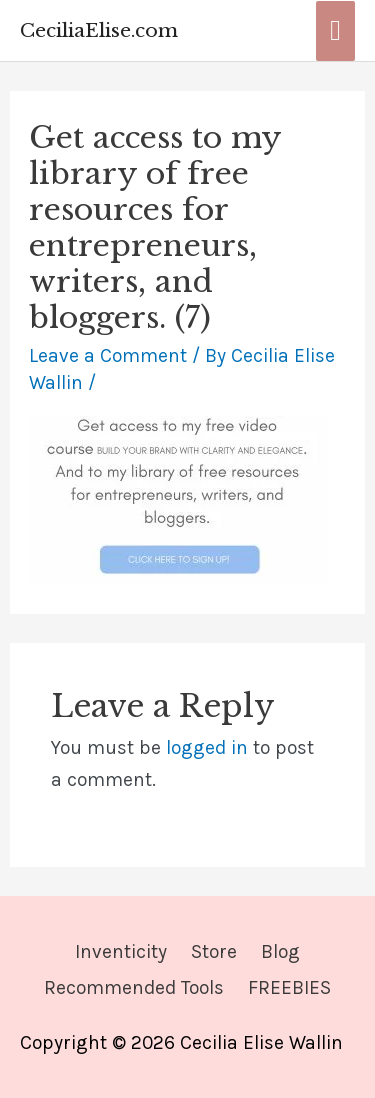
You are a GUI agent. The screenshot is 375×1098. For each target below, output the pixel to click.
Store (214, 951)
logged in (207, 747)
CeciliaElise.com (99, 30)
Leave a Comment (108, 355)
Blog (280, 951)
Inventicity (121, 951)
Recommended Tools (134, 987)
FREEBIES (289, 987)
